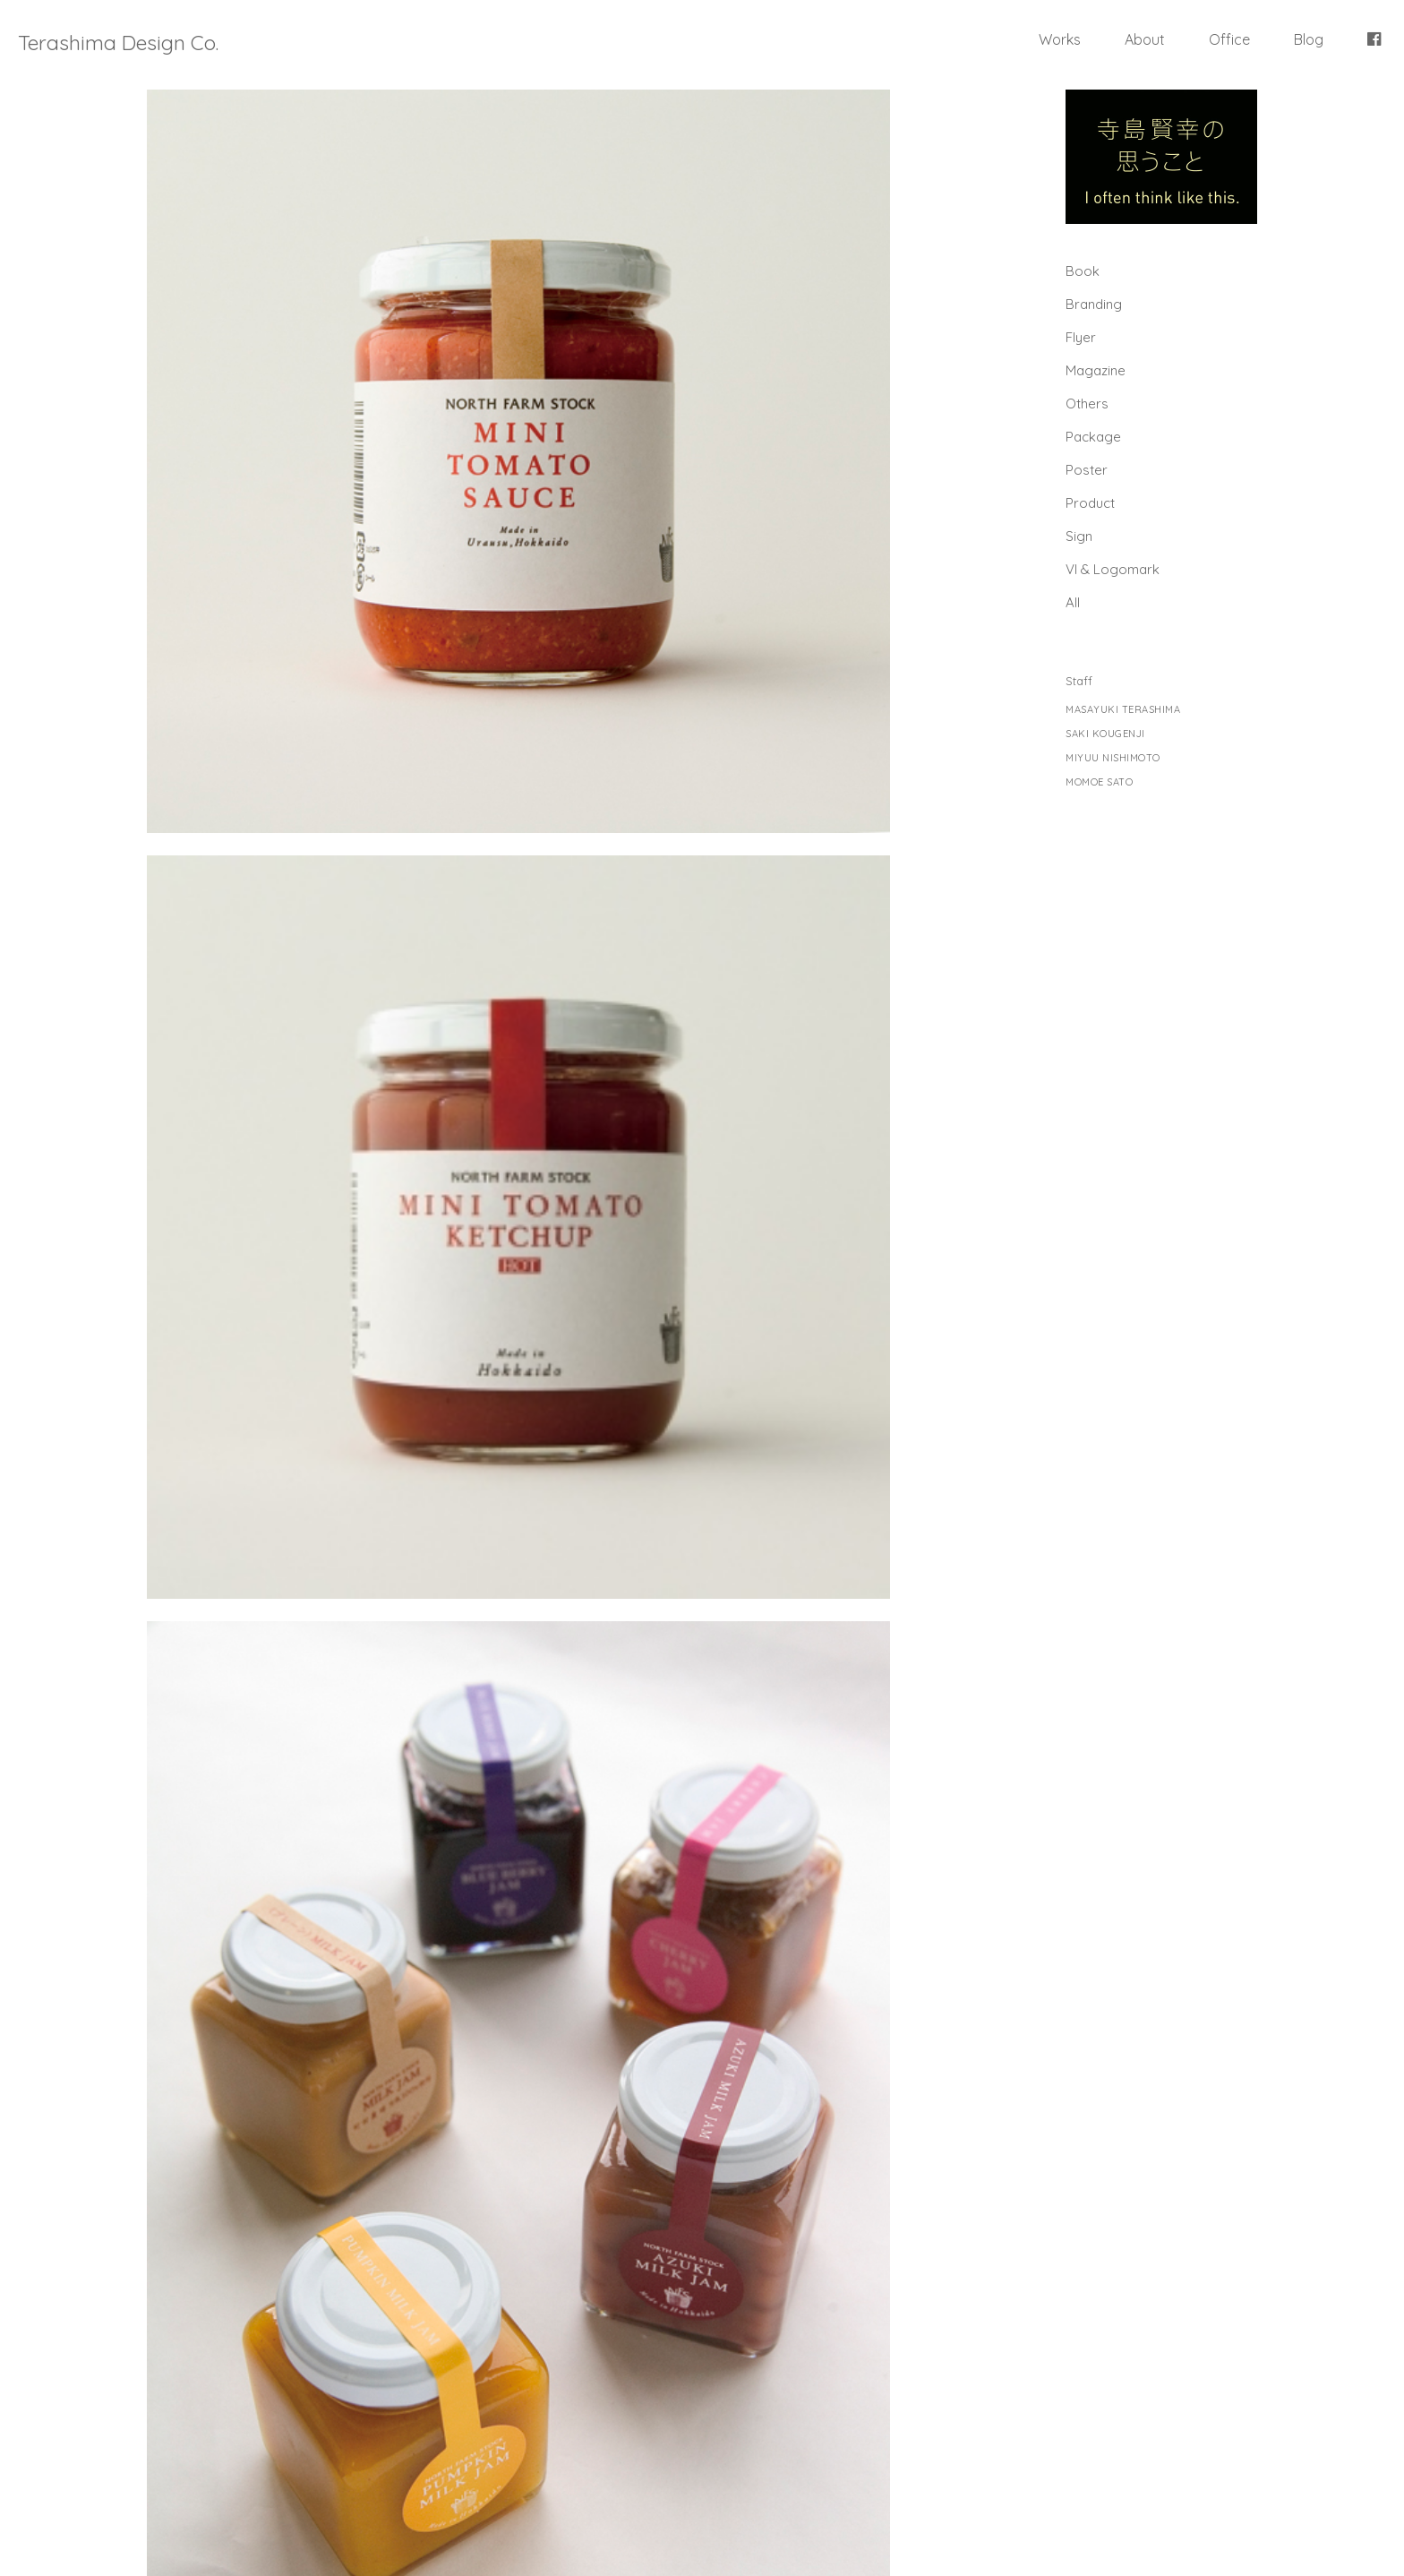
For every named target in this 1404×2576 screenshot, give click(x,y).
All (1073, 602)
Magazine (1096, 370)
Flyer (1081, 337)
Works (1060, 39)
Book (1083, 271)
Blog (1308, 39)
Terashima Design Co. (118, 43)
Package (1093, 436)
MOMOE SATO (1099, 782)
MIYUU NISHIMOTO (1113, 758)
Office (1229, 39)
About (1145, 39)
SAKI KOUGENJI (1105, 734)
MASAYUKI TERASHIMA (1123, 710)
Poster (1087, 470)
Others (1087, 403)
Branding (1094, 304)
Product (1090, 503)
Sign (1079, 536)
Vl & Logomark (1113, 569)
